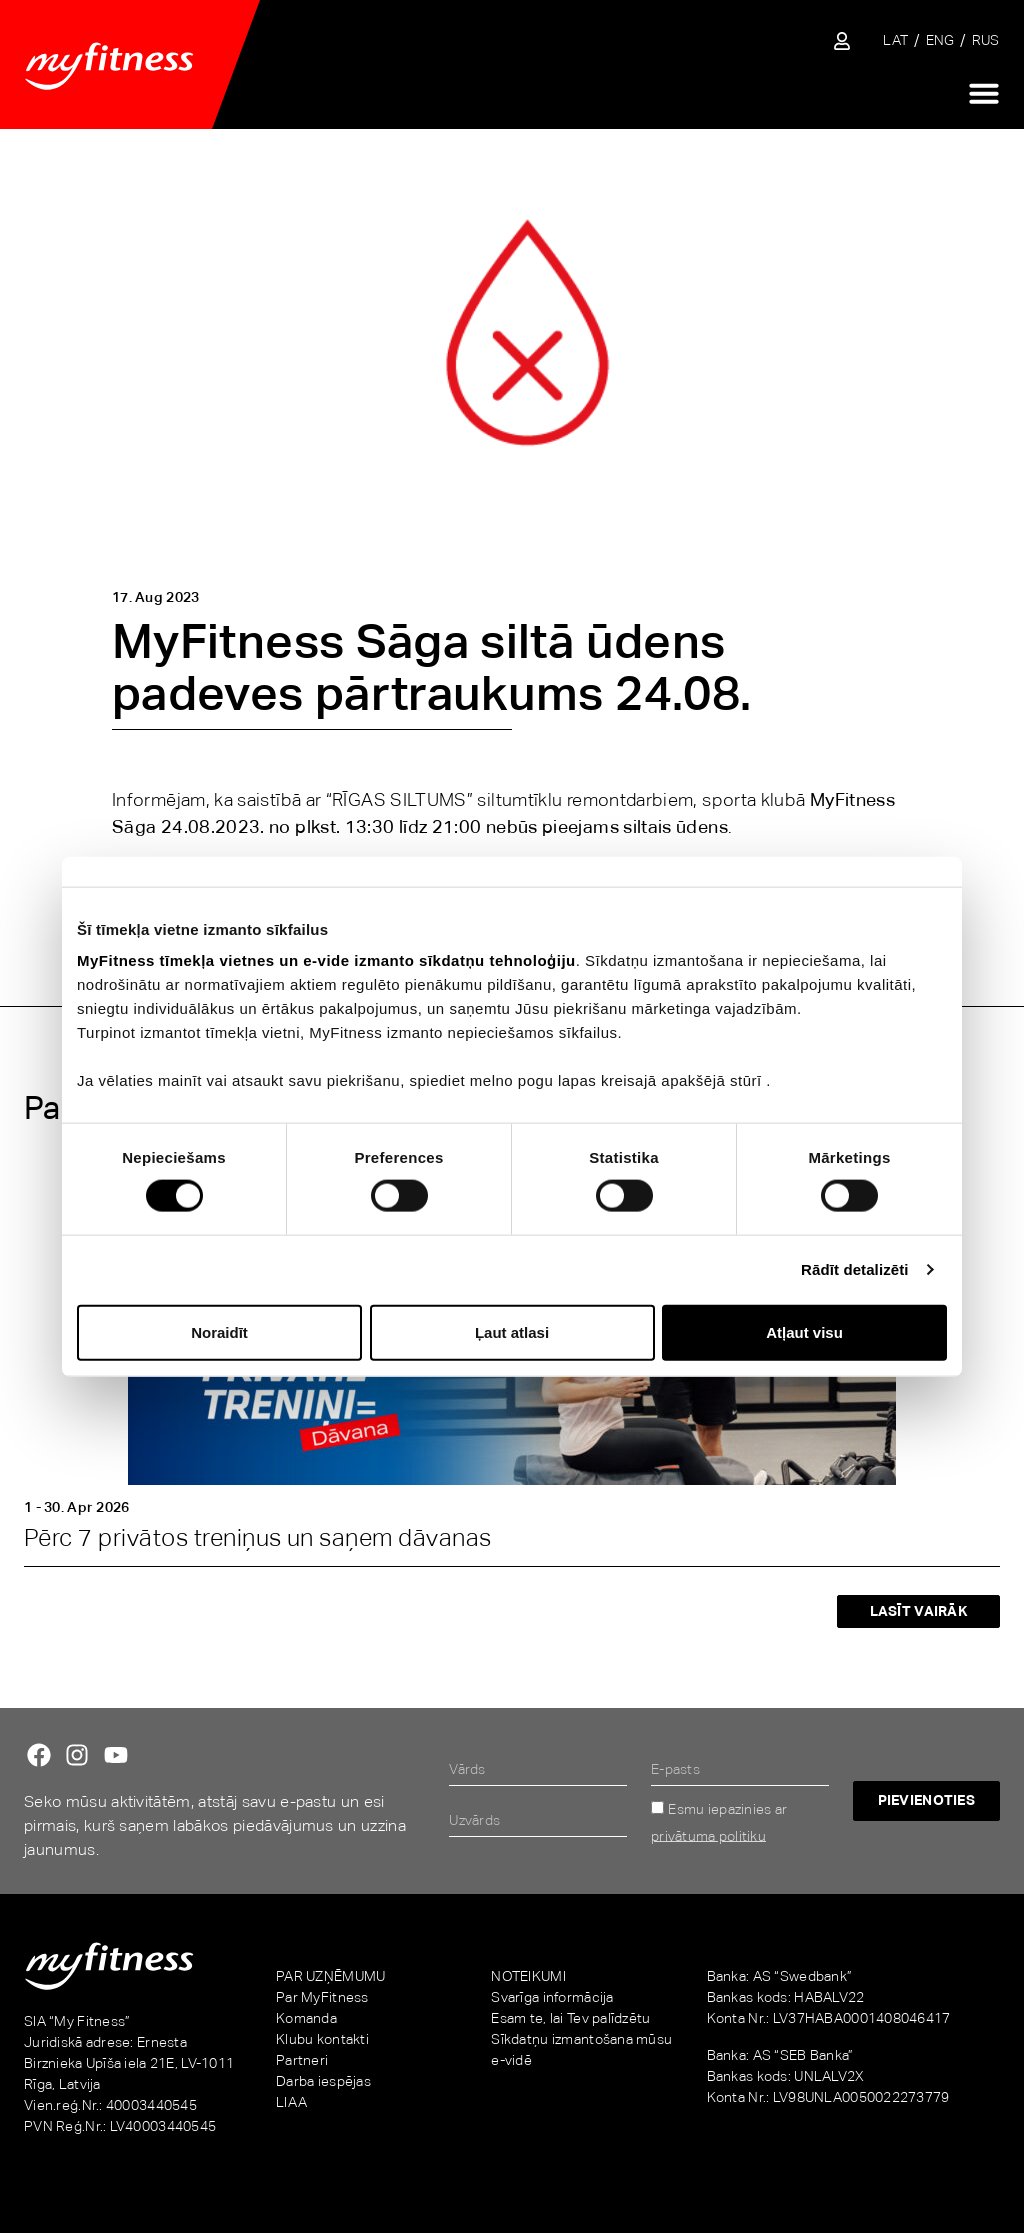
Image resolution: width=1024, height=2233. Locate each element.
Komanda (306, 2018)
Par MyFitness (322, 1997)
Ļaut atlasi (512, 1331)
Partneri (302, 2060)
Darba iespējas (323, 2081)
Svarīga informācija (552, 1997)
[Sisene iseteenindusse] (842, 41)
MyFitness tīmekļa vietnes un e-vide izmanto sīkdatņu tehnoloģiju (326, 960)
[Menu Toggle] (984, 93)
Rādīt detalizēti (854, 1269)
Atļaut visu (804, 1331)
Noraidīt (219, 1331)
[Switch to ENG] (940, 40)
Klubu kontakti (322, 2039)
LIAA (291, 2102)
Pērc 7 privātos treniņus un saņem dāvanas (258, 1537)
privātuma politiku (708, 1835)
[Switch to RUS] (986, 40)
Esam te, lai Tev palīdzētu (570, 2018)
